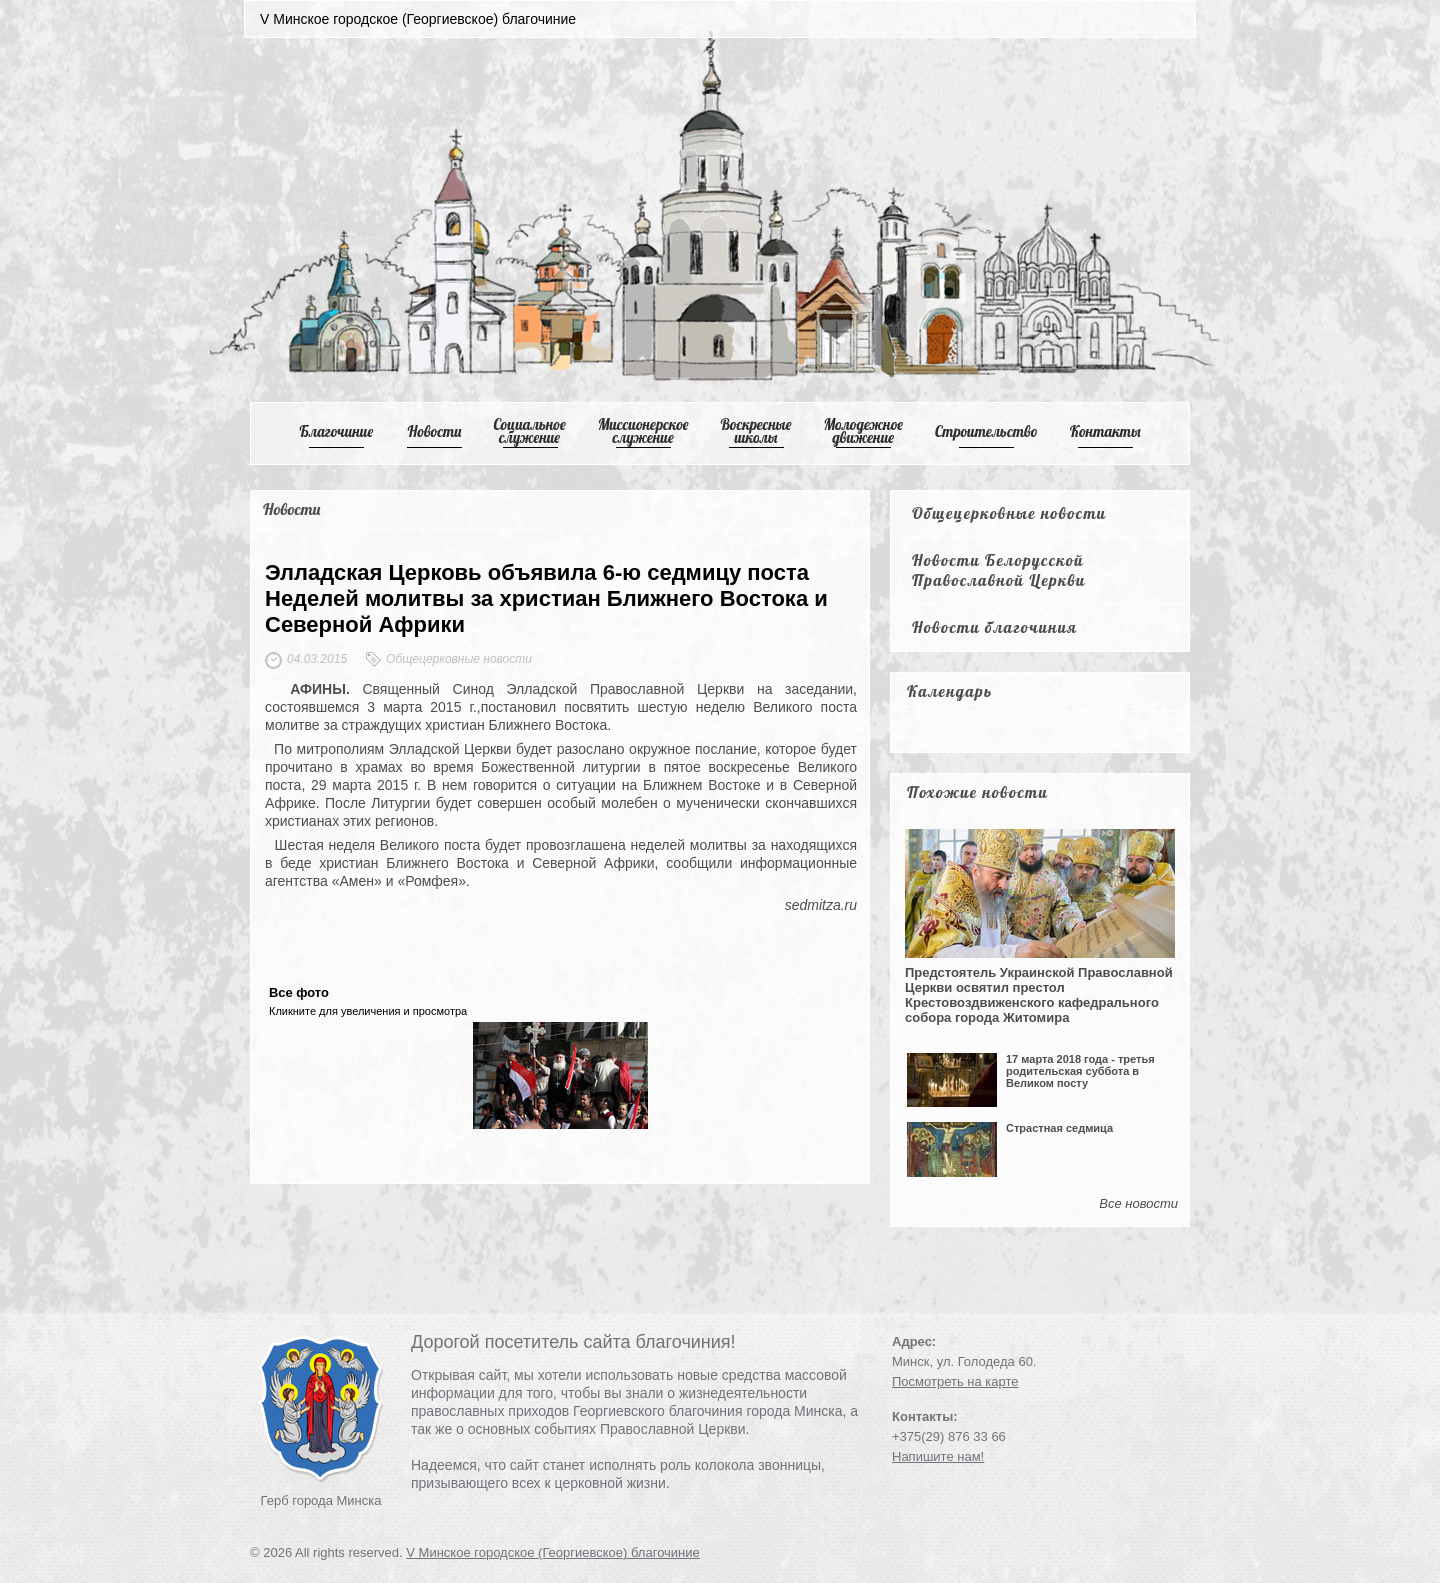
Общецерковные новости (1009, 513)
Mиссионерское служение (643, 431)
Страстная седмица (1059, 1128)
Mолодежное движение (863, 431)
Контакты (1105, 431)
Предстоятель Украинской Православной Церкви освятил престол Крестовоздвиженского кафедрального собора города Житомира (1039, 995)
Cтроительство (986, 431)
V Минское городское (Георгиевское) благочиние (553, 1552)
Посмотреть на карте (955, 1381)
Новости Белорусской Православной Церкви (999, 570)
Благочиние (336, 431)
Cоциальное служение (529, 431)
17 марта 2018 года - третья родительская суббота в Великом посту (1080, 1071)
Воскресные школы (756, 431)
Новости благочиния (994, 627)
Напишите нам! (938, 1456)
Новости (435, 431)
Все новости (1138, 1203)
